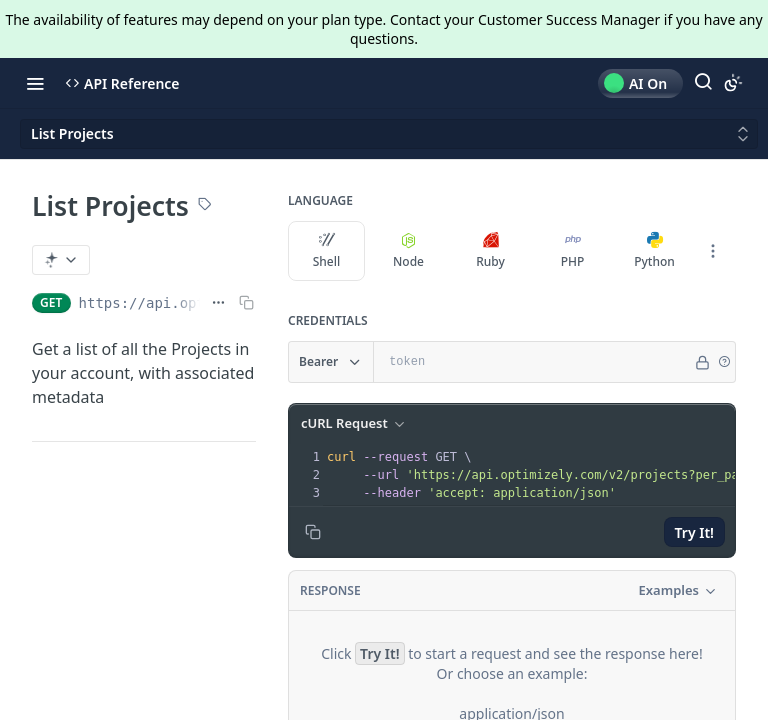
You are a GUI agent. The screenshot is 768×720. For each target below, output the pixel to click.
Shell (327, 251)
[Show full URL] (218, 303)
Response (330, 590)
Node (408, 251)
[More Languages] (713, 251)
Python (654, 251)
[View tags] (205, 206)
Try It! (694, 532)
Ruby (490, 251)
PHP (573, 251)
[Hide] (702, 362)
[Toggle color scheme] (733, 83)
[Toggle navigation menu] (35, 83)
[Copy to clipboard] (313, 532)
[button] (724, 362)
